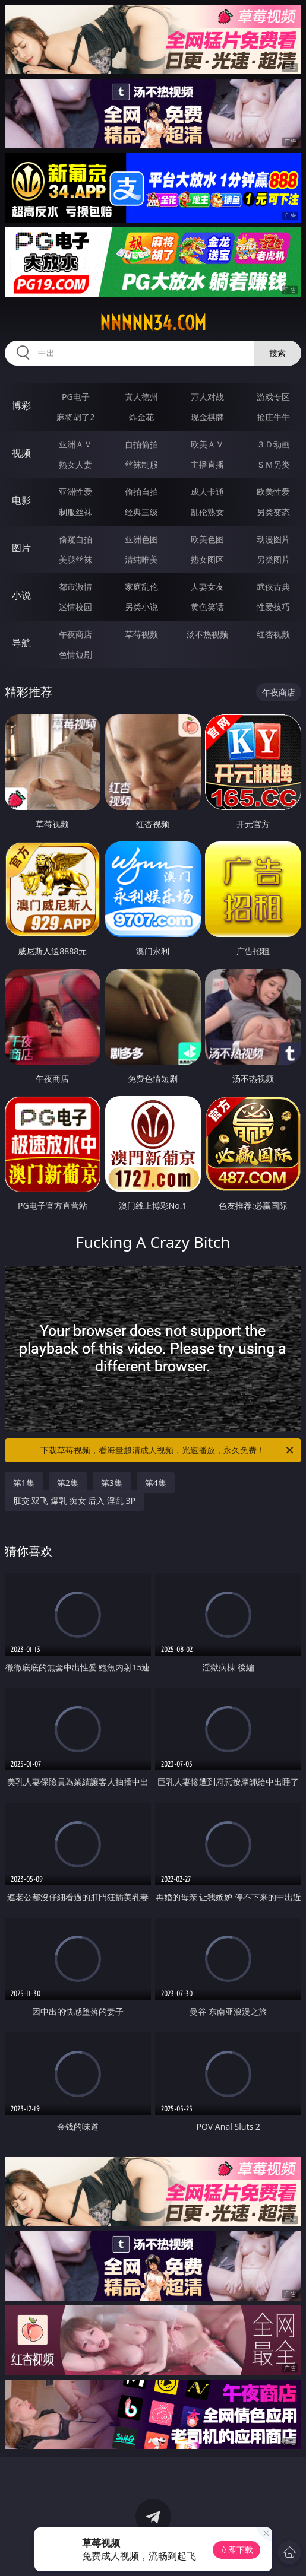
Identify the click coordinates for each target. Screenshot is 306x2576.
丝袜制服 (141, 464)
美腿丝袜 (75, 559)
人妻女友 (207, 586)
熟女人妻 (75, 464)
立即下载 (236, 2549)
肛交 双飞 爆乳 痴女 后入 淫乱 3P (74, 1500)
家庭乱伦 (141, 586)
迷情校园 (75, 606)
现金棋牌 (207, 417)
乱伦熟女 (207, 511)
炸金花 (141, 417)
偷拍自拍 (141, 491)
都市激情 (75, 586)
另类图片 (273, 559)
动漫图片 (273, 539)
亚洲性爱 (75, 491)
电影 (21, 500)
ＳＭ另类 (273, 464)
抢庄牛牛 (273, 417)
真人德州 (141, 396)
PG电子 (76, 396)
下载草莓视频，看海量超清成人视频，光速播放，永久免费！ (167, 1450)
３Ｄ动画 (273, 444)
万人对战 (207, 396)
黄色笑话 (207, 606)
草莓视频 (141, 634)
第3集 (111, 1482)
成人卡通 (207, 491)
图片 (21, 547)
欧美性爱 (273, 491)
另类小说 (141, 606)
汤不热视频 (207, 634)
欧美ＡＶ (207, 444)
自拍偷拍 (141, 444)
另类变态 (273, 511)
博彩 (21, 405)
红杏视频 (273, 634)
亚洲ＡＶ (75, 444)
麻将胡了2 (75, 417)
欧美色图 (207, 539)
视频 (21, 452)
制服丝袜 (75, 511)
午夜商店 (75, 634)
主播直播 (207, 464)
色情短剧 (75, 654)
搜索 (277, 352)
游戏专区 (273, 396)
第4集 (155, 1482)
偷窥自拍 (75, 539)
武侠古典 (273, 586)
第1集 (23, 1482)
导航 (21, 642)
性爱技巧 (273, 606)
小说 (21, 595)
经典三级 (141, 511)
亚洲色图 (141, 539)
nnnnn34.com (153, 323)
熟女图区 (207, 559)
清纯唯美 (141, 559)
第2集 (67, 1482)
